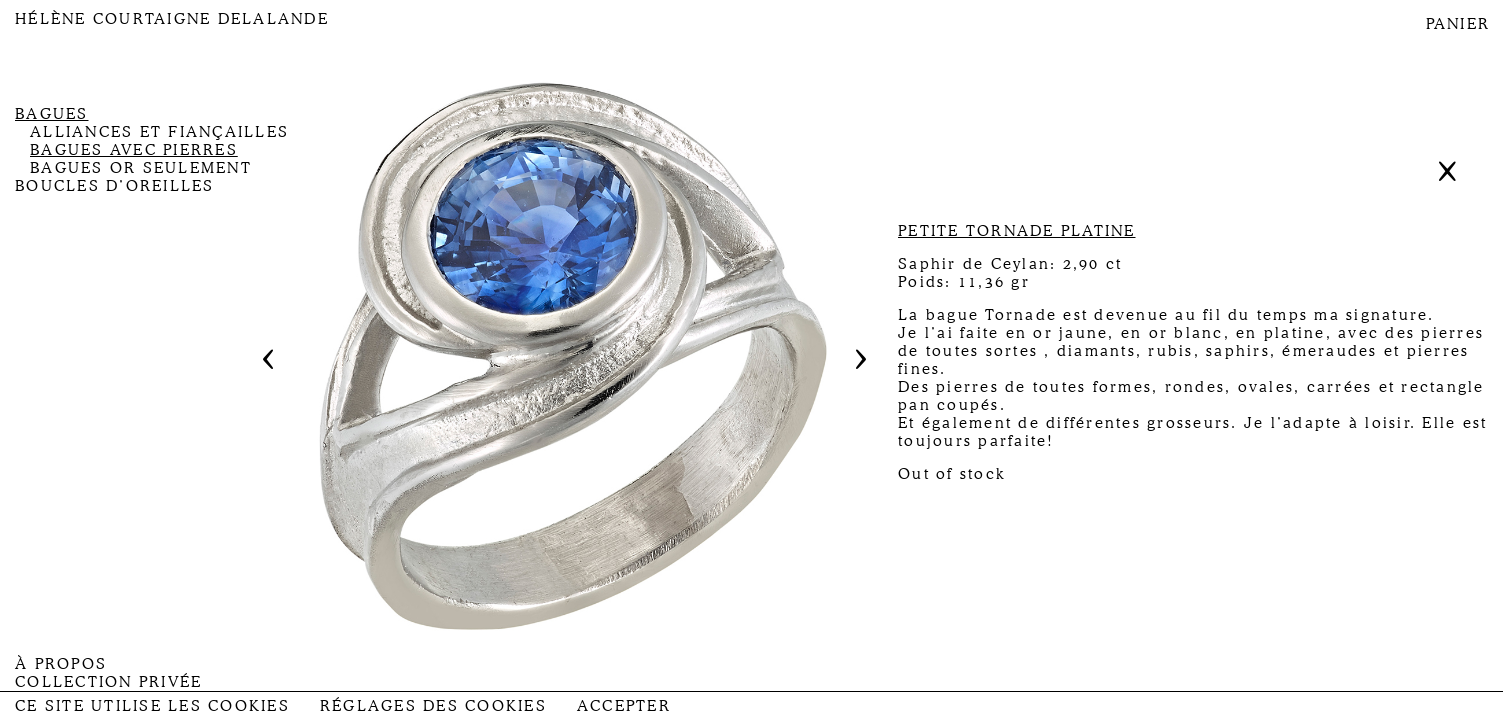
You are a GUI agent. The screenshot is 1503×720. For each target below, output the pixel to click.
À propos (61, 664)
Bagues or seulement (141, 168)
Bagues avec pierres (134, 150)
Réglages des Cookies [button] (433, 706)
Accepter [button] (624, 706)
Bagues (52, 114)
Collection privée (108, 682)
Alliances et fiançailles (159, 132)
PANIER (1458, 24)
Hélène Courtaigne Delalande (172, 19)
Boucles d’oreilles (115, 186)
